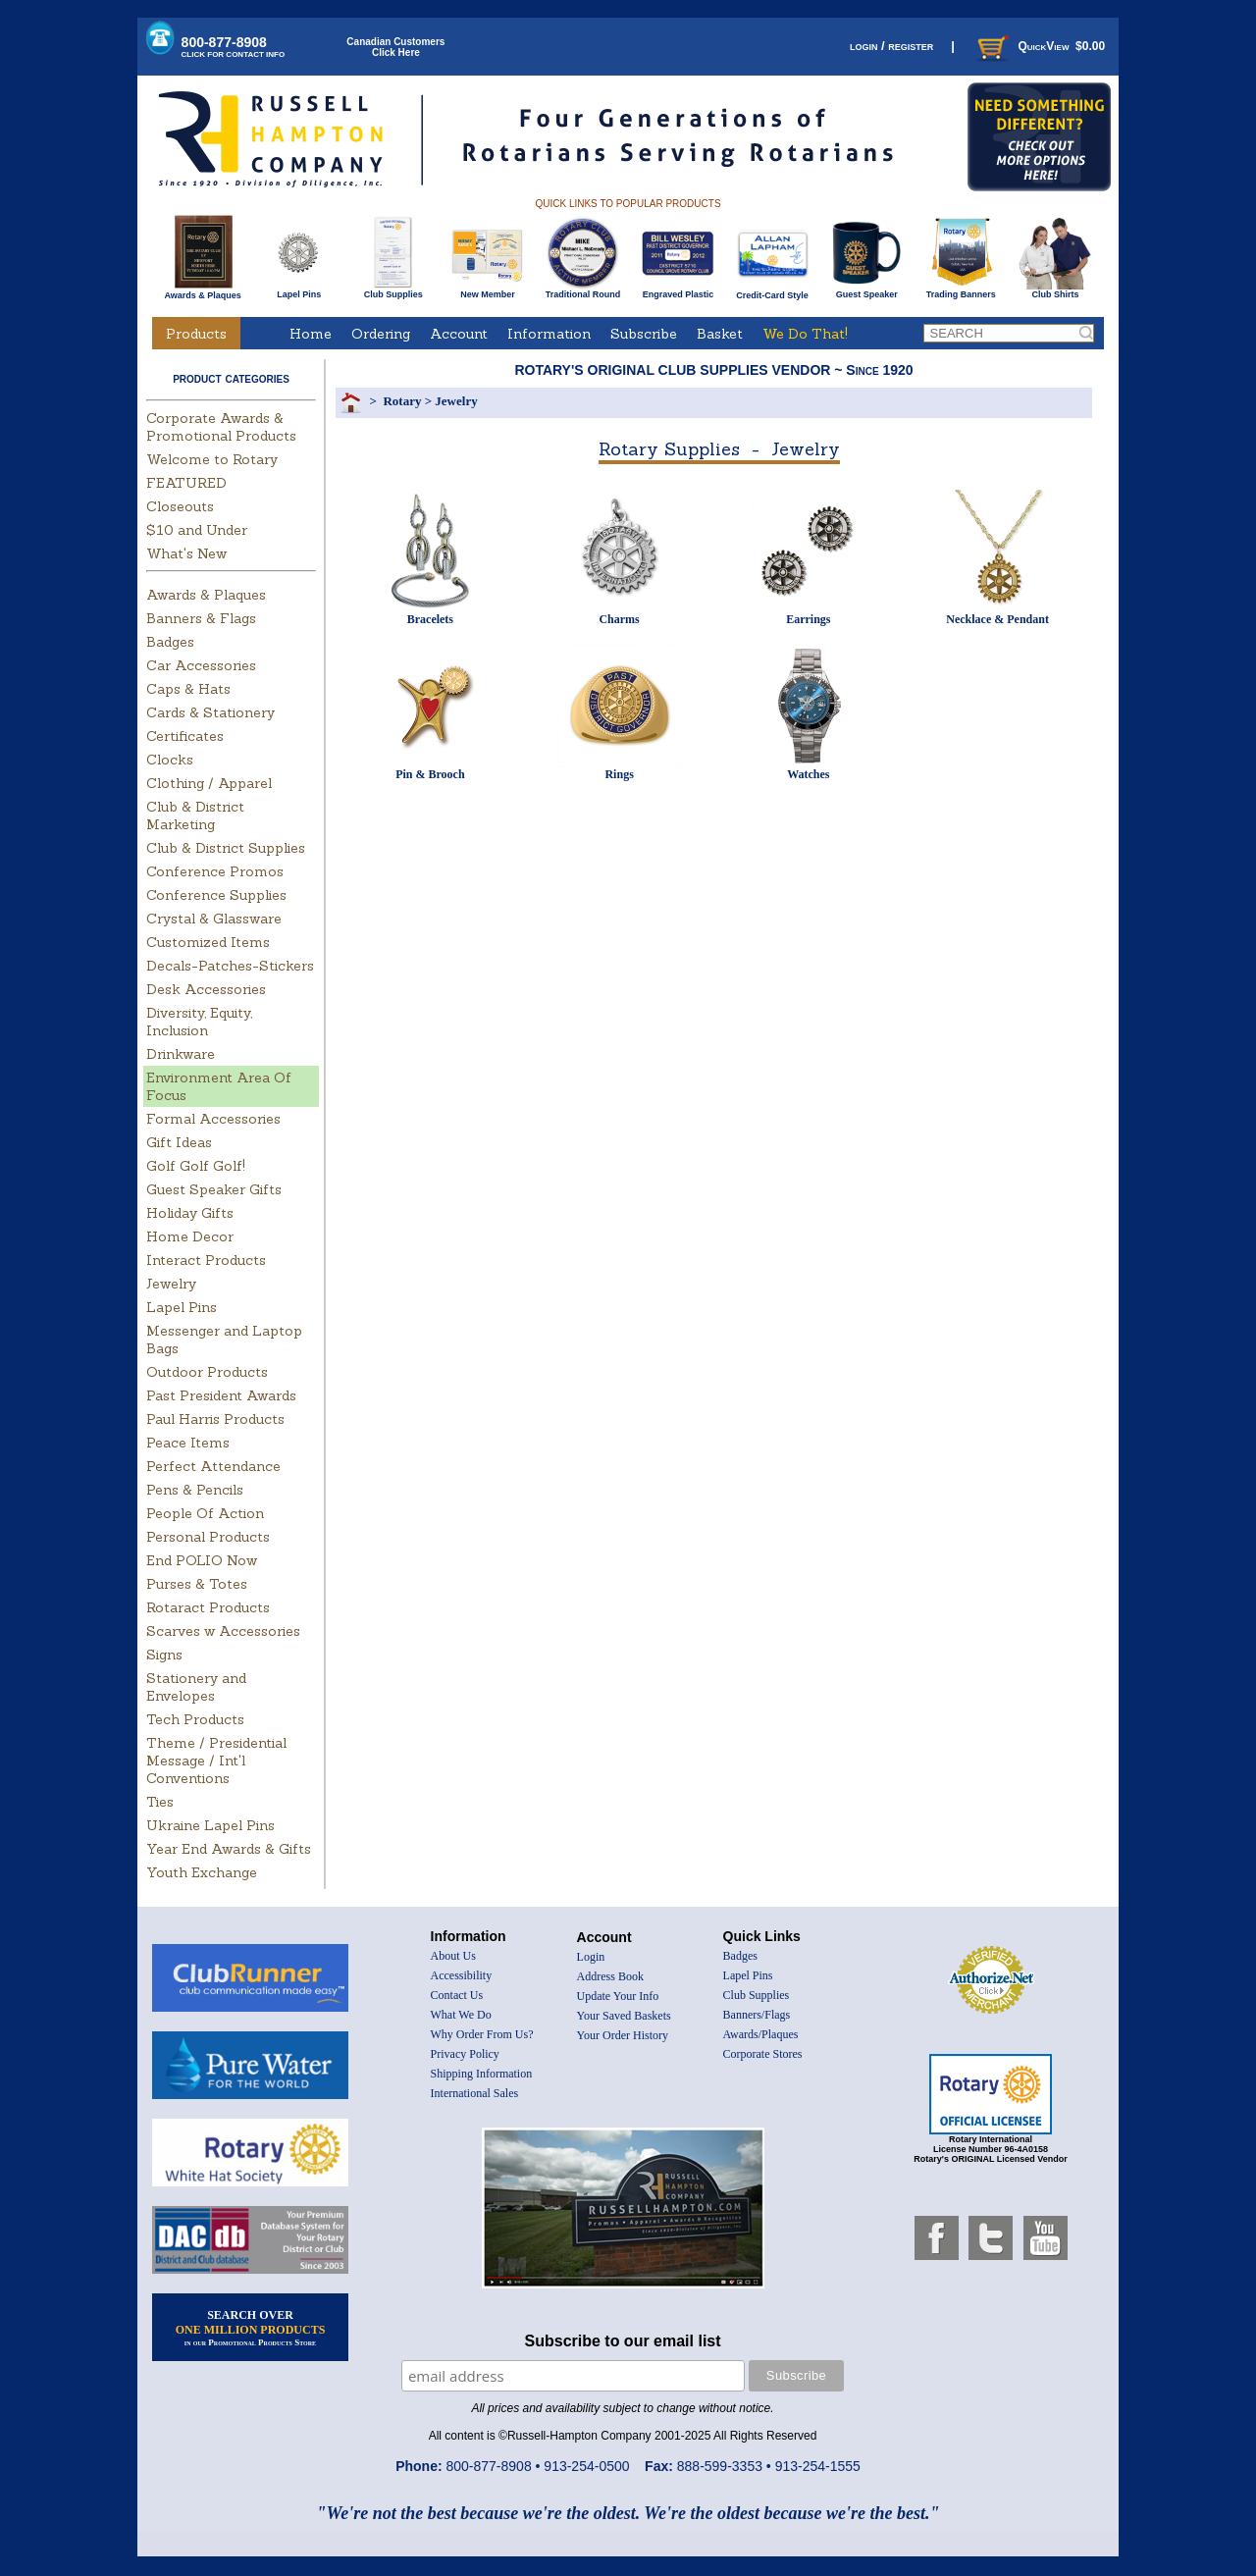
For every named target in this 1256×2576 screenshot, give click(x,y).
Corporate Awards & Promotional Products (221, 427)
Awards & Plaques (202, 290)
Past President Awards (221, 1395)
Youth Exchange (201, 1872)
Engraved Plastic (677, 290)
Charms (619, 619)
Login (591, 1957)
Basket (720, 333)
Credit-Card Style (773, 291)
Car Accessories (201, 665)
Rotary (402, 401)
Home (310, 333)
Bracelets (430, 619)
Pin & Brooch (429, 774)
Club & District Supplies (225, 848)
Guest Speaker (867, 290)
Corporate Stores (763, 2054)
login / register (891, 45)
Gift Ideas (179, 1142)
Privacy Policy (465, 2054)
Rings (618, 774)
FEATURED (186, 483)
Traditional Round (583, 290)
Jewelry (171, 1283)
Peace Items (188, 1442)
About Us (453, 1956)
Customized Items (208, 942)
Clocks (169, 759)
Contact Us (457, 1995)
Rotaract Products (208, 1607)
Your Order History (622, 2035)
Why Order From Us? (482, 2034)
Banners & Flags (201, 618)
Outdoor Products (207, 1372)
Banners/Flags (757, 2015)
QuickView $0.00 (1039, 46)
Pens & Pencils (194, 1489)
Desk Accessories (206, 989)
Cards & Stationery (210, 712)
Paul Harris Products (215, 1419)
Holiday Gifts (190, 1213)
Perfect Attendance (213, 1466)
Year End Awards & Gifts (228, 1849)
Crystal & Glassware (214, 918)
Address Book (610, 1976)
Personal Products (208, 1537)
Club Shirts (1055, 290)
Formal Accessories (213, 1119)
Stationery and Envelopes (196, 1687)
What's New (186, 553)
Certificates (185, 736)
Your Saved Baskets (624, 2016)
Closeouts (180, 506)
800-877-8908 (234, 46)
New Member (487, 290)
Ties (160, 1802)
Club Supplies (393, 290)
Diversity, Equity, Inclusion (199, 1021)
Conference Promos (215, 871)
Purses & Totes (196, 1584)
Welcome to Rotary (212, 459)
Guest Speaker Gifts (214, 1189)
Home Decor (190, 1236)
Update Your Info (618, 1996)
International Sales (475, 2093)
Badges (170, 642)
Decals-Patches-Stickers (230, 965)
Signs (164, 1654)
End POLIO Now (201, 1560)
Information (549, 333)
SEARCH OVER (251, 2327)
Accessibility (462, 1975)
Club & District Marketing (195, 815)
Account (459, 333)
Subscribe (643, 333)
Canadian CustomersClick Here (395, 47)
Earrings (808, 619)
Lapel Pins (299, 290)
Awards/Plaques (761, 2034)
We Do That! (805, 333)
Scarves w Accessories (223, 1631)
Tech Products (195, 1719)
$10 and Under (196, 530)
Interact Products (206, 1260)
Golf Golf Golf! (195, 1166)
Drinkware (180, 1054)
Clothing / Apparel (209, 783)
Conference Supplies (216, 895)
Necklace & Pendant (997, 619)
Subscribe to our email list (623, 2341)
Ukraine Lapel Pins (210, 1825)
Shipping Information (482, 2073)
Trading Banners (961, 290)
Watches (808, 774)
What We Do (461, 2015)
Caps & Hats (188, 689)
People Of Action (205, 1513)
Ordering (380, 333)
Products (196, 333)
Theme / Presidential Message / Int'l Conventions (216, 1760)
